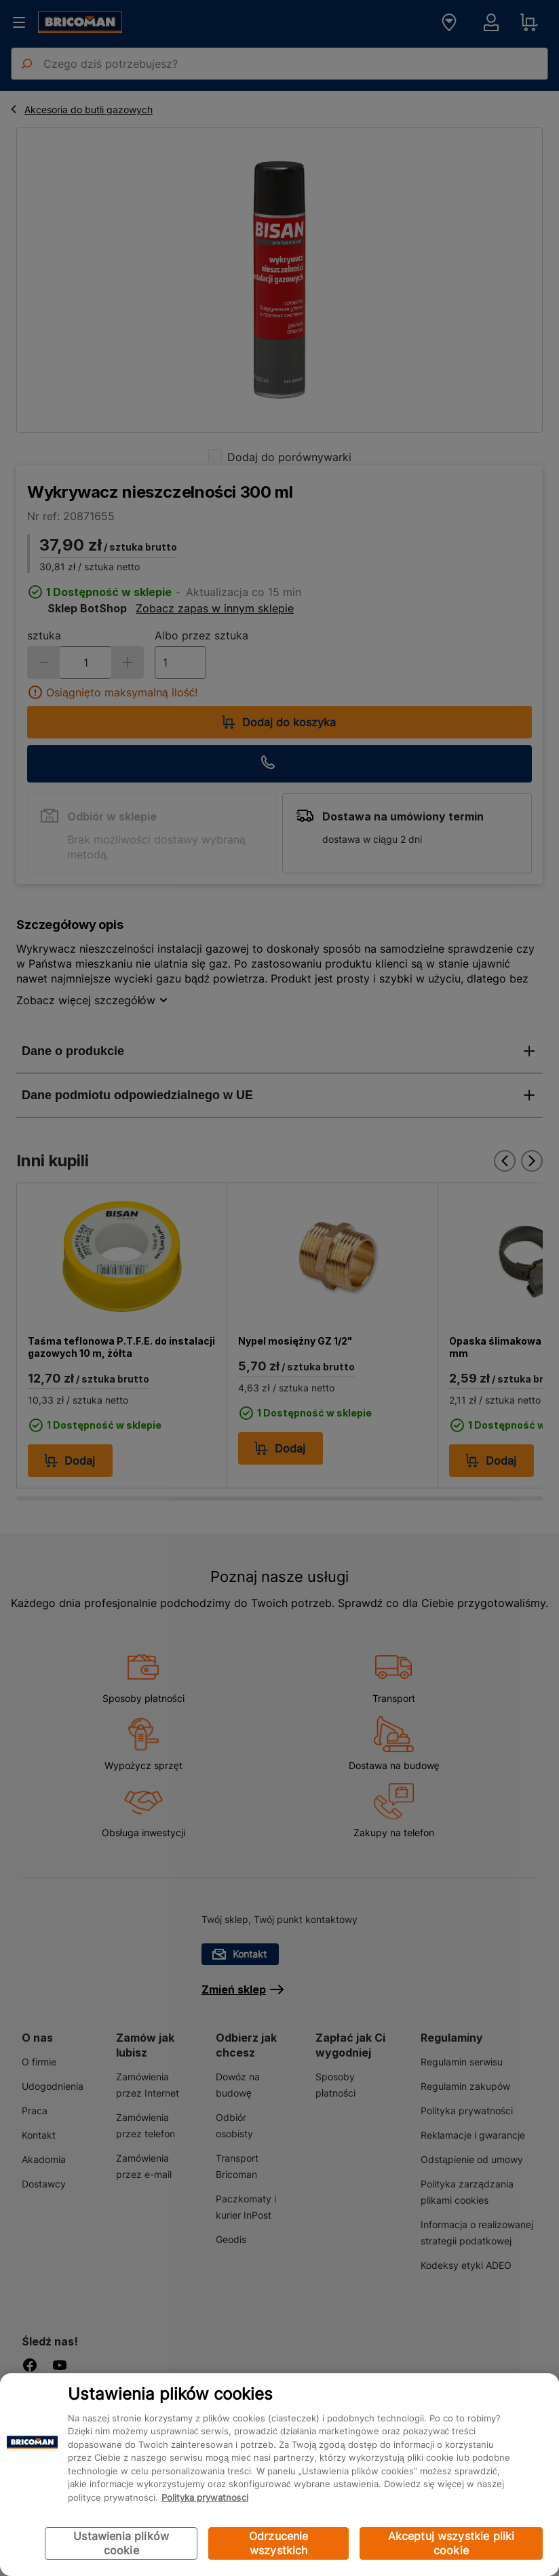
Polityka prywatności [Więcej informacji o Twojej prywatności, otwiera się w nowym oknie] (204, 2497)
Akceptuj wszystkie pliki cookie (451, 2543)
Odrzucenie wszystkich (279, 2543)
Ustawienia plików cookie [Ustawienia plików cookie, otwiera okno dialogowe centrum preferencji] (121, 2543)
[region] (279, 2474)
